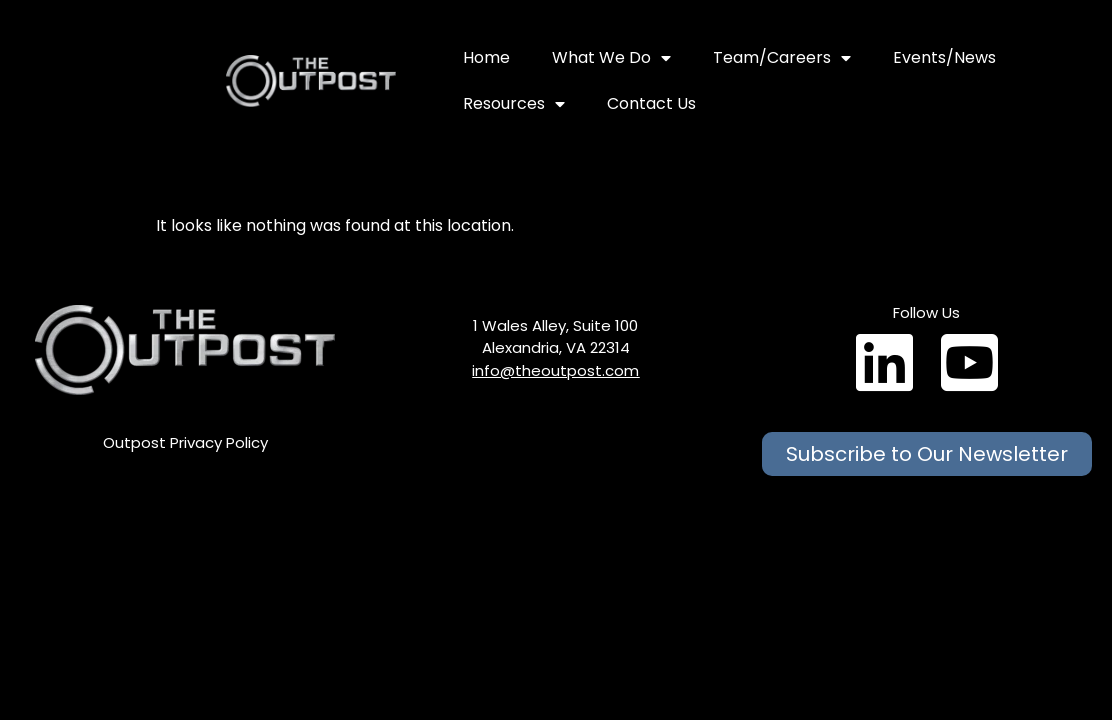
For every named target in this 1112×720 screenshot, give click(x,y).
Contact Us (651, 103)
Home (486, 57)
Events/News (944, 57)
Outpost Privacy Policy (185, 442)
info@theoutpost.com (555, 370)
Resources (514, 104)
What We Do (611, 58)
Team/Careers (782, 58)
